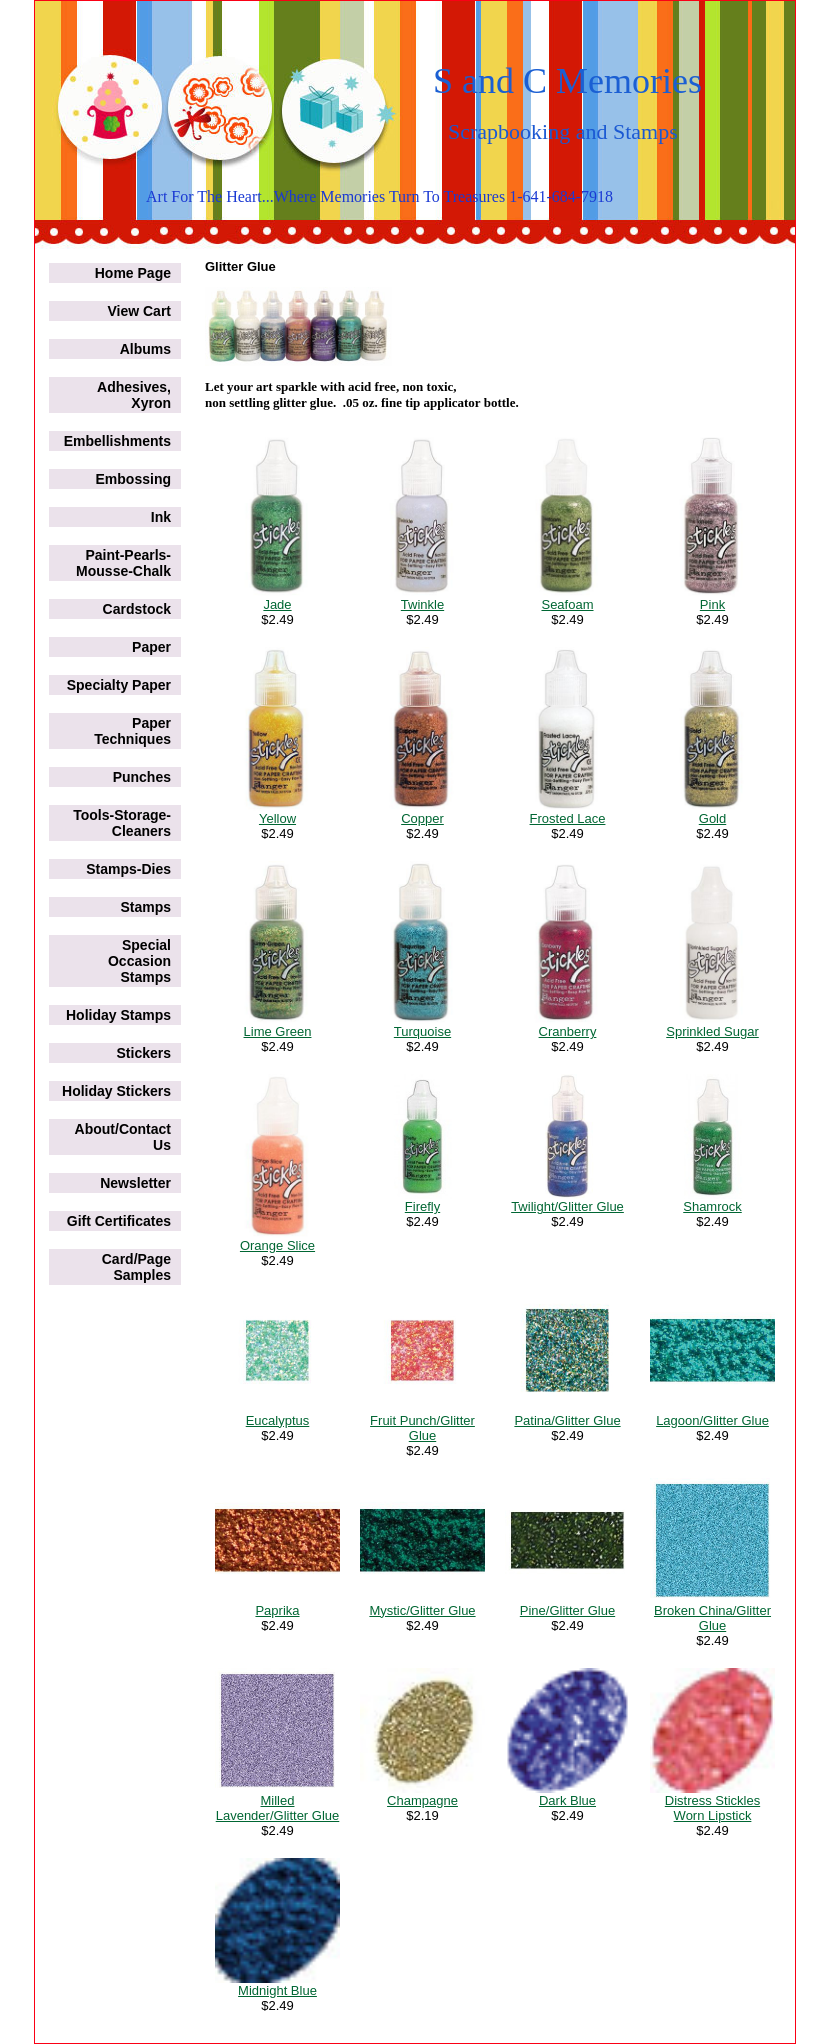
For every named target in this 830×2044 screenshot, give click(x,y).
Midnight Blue (277, 1990)
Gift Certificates (119, 1221)
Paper (151, 647)
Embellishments (117, 441)
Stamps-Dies (128, 869)
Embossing (133, 479)
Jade (277, 604)
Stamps (145, 907)
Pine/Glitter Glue (567, 1610)
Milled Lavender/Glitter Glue (278, 1808)
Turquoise (422, 1031)
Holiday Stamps (118, 1015)
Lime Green (278, 1031)
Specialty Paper (119, 685)
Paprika (277, 1610)
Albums (145, 349)
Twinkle (422, 604)
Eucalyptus (278, 1420)
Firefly (422, 1206)
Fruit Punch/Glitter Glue (422, 1428)
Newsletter (135, 1183)
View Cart (139, 311)
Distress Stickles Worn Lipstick (712, 1808)
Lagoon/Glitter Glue (712, 1420)
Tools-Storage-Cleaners (122, 823)
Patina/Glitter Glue (567, 1420)
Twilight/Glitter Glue (567, 1206)
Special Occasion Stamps (139, 961)
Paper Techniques (132, 731)
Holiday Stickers (116, 1091)
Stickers (144, 1053)
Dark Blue (567, 1800)
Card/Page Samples (136, 1267)
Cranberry (568, 1031)
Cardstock (137, 609)
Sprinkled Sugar (712, 1031)
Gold (712, 818)
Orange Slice (277, 1245)
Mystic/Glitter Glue (422, 1610)
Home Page (133, 273)
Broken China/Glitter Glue (712, 1618)
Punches (142, 777)
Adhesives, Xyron (134, 395)
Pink (712, 604)
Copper (422, 818)
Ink (161, 517)
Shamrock (712, 1206)
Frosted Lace (568, 818)
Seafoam (567, 604)
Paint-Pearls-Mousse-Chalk (123, 563)
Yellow (277, 818)
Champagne (422, 1800)
